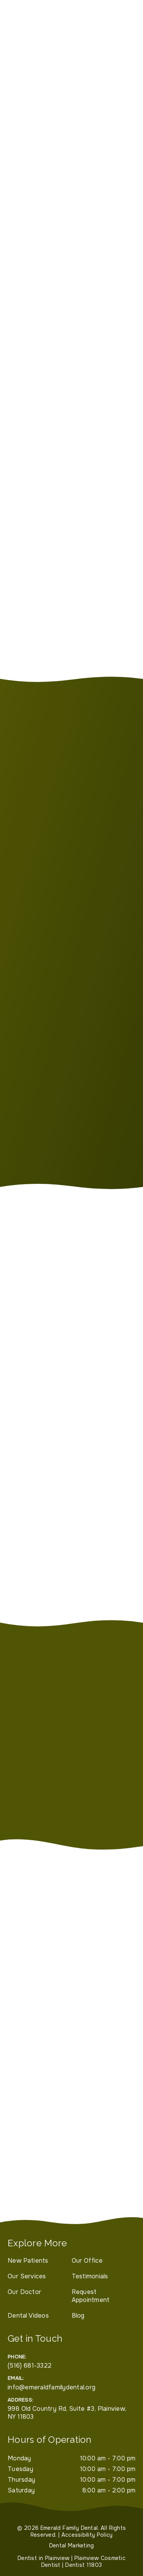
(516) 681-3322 (29, 2366)
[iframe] (71, 2134)
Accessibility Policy (87, 2534)
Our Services (27, 2276)
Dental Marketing (71, 2545)
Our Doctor (24, 2292)
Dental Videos (28, 2316)
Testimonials (90, 2276)
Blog (78, 2316)
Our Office (87, 2261)
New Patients (28, 2261)
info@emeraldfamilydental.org (51, 2387)
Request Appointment (91, 2296)
